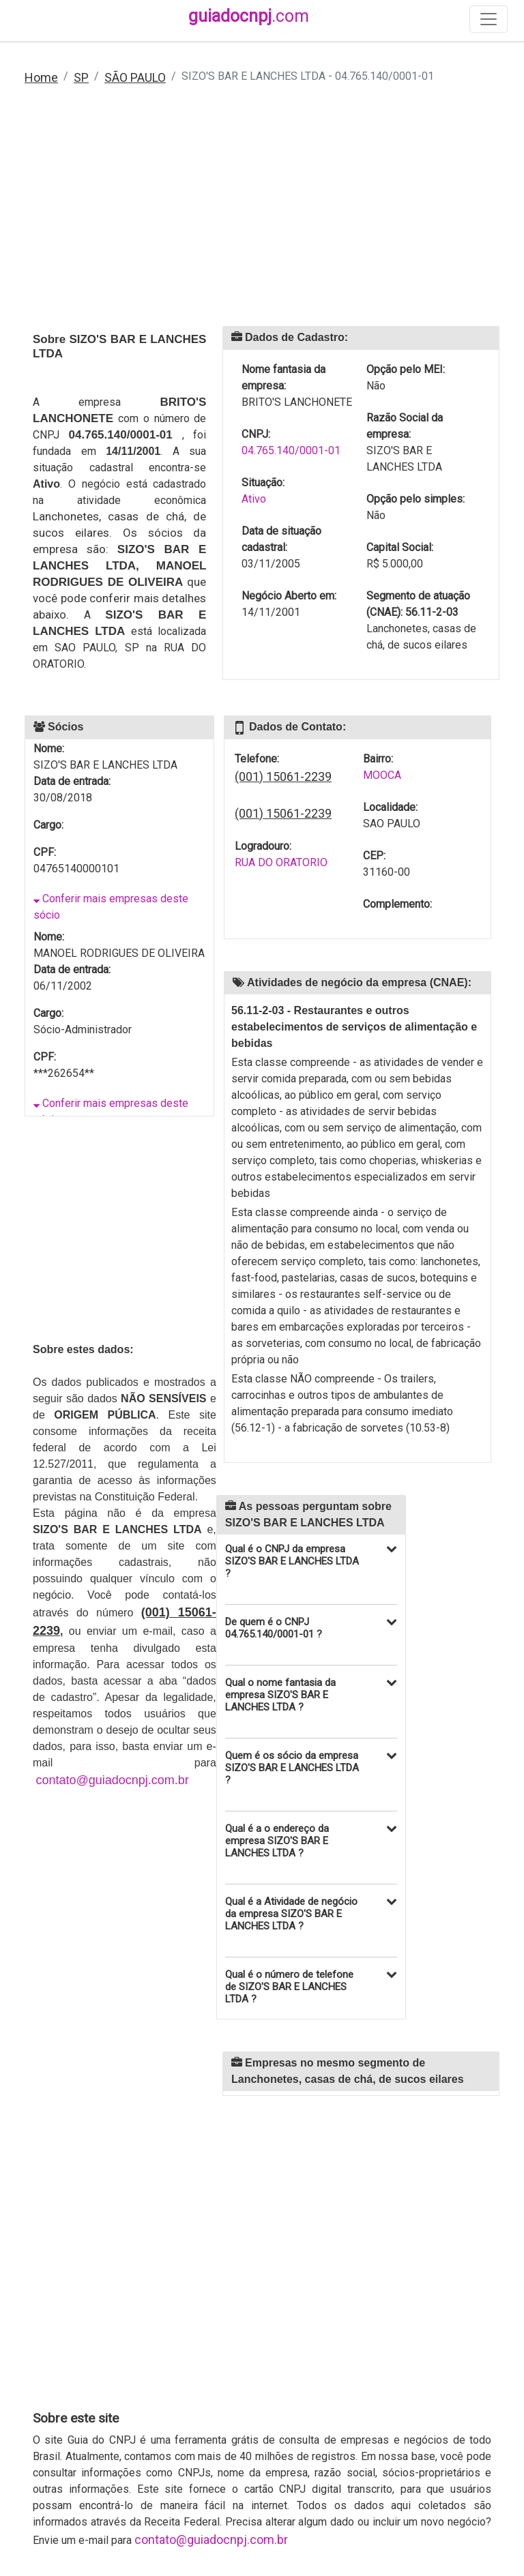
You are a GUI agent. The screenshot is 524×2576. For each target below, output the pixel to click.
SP (81, 77)
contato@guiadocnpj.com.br (111, 1780)
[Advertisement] (262, 214)
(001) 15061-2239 (283, 776)
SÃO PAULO (135, 77)
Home (41, 77)
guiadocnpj (248, 16)
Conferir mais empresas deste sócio (110, 906)
